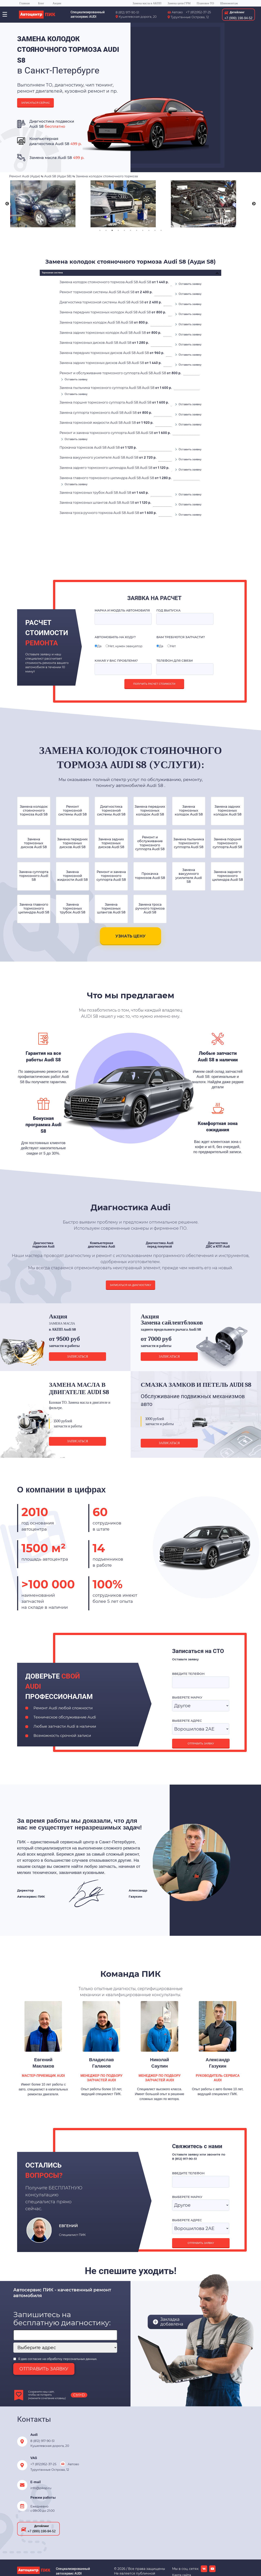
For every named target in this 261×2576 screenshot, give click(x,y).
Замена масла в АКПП (147, 3)
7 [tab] (137, 230)
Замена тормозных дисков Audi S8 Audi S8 (95, 344)
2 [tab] (106, 230)
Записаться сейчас (38, 102)
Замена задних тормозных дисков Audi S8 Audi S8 (102, 365)
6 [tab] (130, 230)
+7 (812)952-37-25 (198, 12)
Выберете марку (187, 1700)
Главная (24, 3)
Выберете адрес (187, 1723)
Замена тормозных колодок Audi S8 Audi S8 (96, 324)
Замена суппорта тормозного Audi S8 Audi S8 (98, 414)
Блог (41, 3)
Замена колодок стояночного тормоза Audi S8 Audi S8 (105, 284)
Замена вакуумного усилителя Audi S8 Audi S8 (99, 459)
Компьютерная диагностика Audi (101, 1247)
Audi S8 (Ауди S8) (58, 176)
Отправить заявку (200, 1746)
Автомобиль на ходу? (115, 639)
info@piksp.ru (40, 2492)
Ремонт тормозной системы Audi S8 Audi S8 (97, 294)
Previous (7, 204)
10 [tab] (155, 230)
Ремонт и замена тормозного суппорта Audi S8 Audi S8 (106, 435)
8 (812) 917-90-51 (127, 12)
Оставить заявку (190, 285)
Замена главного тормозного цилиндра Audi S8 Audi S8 (107, 479)
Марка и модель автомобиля (122, 612)
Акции (57, 3)
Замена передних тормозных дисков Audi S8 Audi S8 (104, 355)
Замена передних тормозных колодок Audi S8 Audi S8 (105, 314)
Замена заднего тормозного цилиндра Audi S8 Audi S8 (106, 469)
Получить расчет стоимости (154, 686)
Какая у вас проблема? (116, 662)
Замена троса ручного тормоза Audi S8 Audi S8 (99, 514)
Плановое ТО (205, 3)
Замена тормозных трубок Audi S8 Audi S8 (95, 494)
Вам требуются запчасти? (180, 639)
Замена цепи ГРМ (179, 3)
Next (254, 204)
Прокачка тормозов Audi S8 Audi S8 (90, 449)
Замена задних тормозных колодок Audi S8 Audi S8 (103, 334)
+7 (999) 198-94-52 (238, 18)
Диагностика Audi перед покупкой (159, 1247)
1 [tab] (100, 230)
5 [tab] (124, 230)
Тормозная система (62, 273)
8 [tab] (143, 230)
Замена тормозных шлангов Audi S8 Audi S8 (97, 504)
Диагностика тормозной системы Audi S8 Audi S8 (102, 304)
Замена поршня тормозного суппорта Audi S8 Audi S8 (105, 404)
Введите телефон (188, 1676)
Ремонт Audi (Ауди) (24, 176)
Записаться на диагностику (130, 1287)
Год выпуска (168, 612)
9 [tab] (149, 230)
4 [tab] (118, 230)
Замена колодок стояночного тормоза (107, 176)
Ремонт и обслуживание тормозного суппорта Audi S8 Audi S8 (113, 375)
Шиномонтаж (229, 3)
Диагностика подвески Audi (43, 1247)
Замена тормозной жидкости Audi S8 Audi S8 (98, 424)
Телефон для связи (174, 662)
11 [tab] (161, 230)
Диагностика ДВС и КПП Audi (218, 1247)
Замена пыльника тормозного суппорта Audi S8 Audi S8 (107, 390)
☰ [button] (5, 14)
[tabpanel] (50, 203)
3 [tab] (112, 230)
